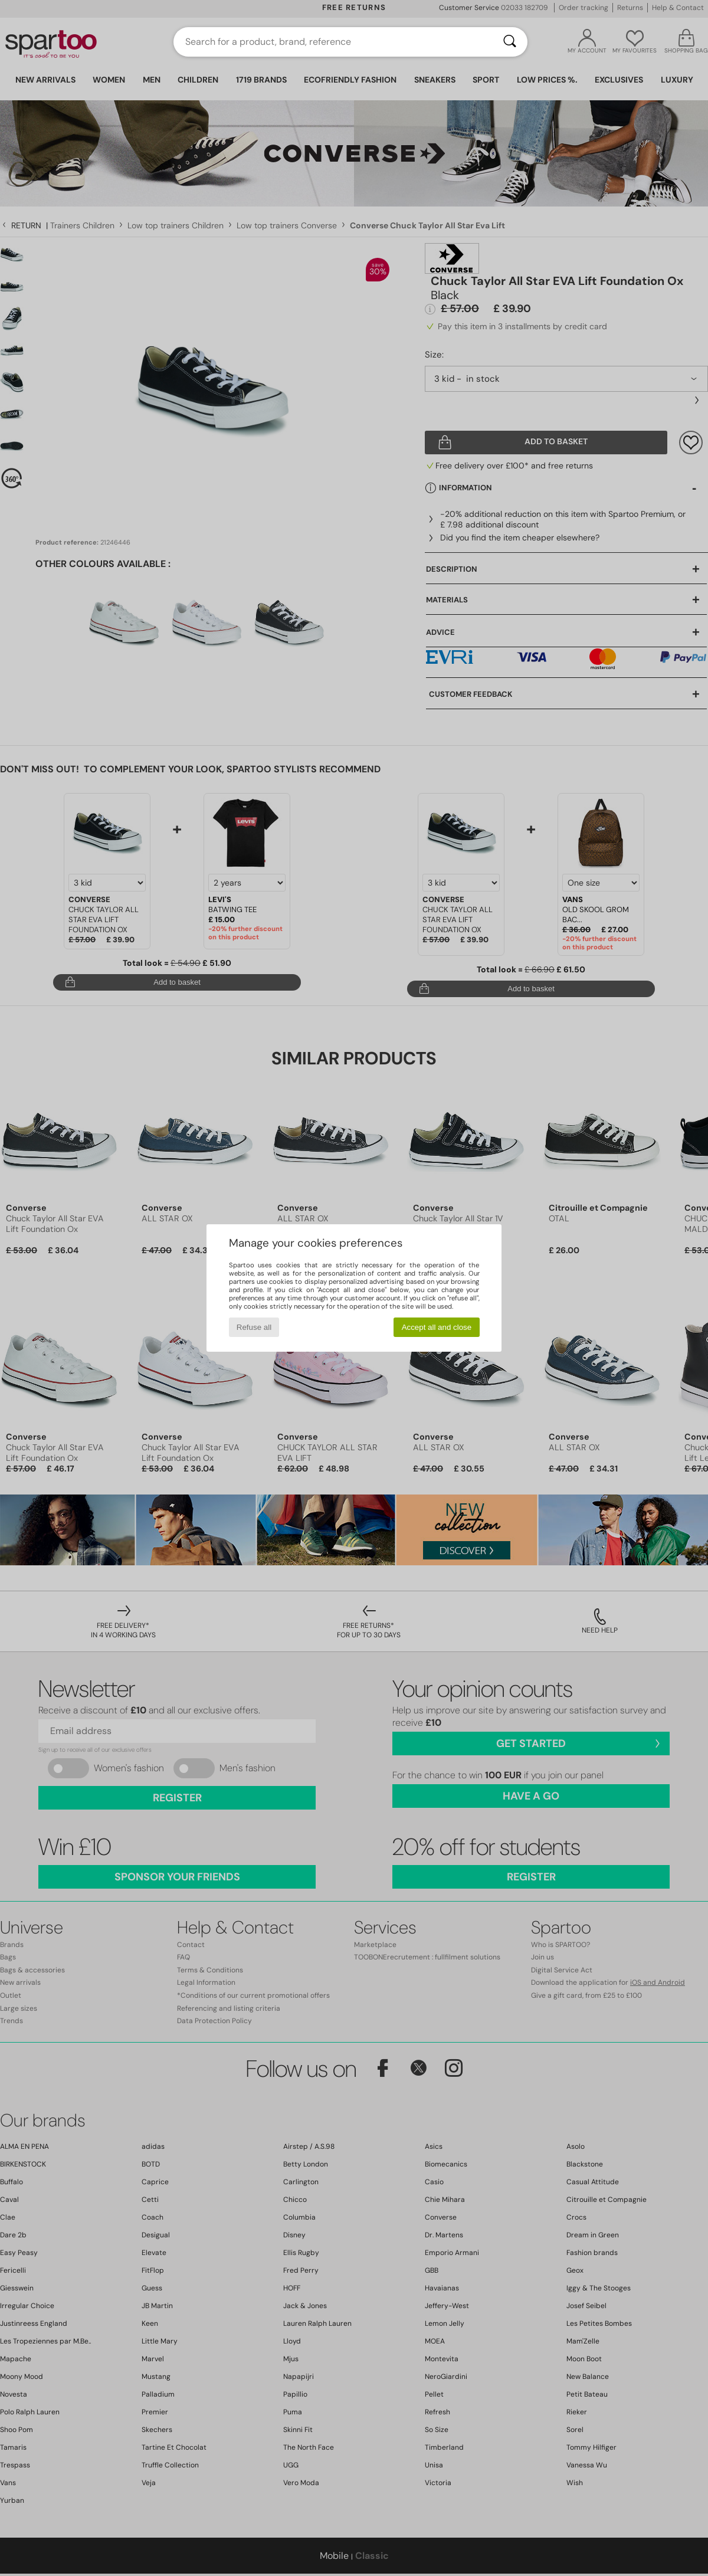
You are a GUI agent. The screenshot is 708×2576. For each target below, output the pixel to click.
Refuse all (254, 1327)
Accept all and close (437, 1327)
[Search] (510, 42)
